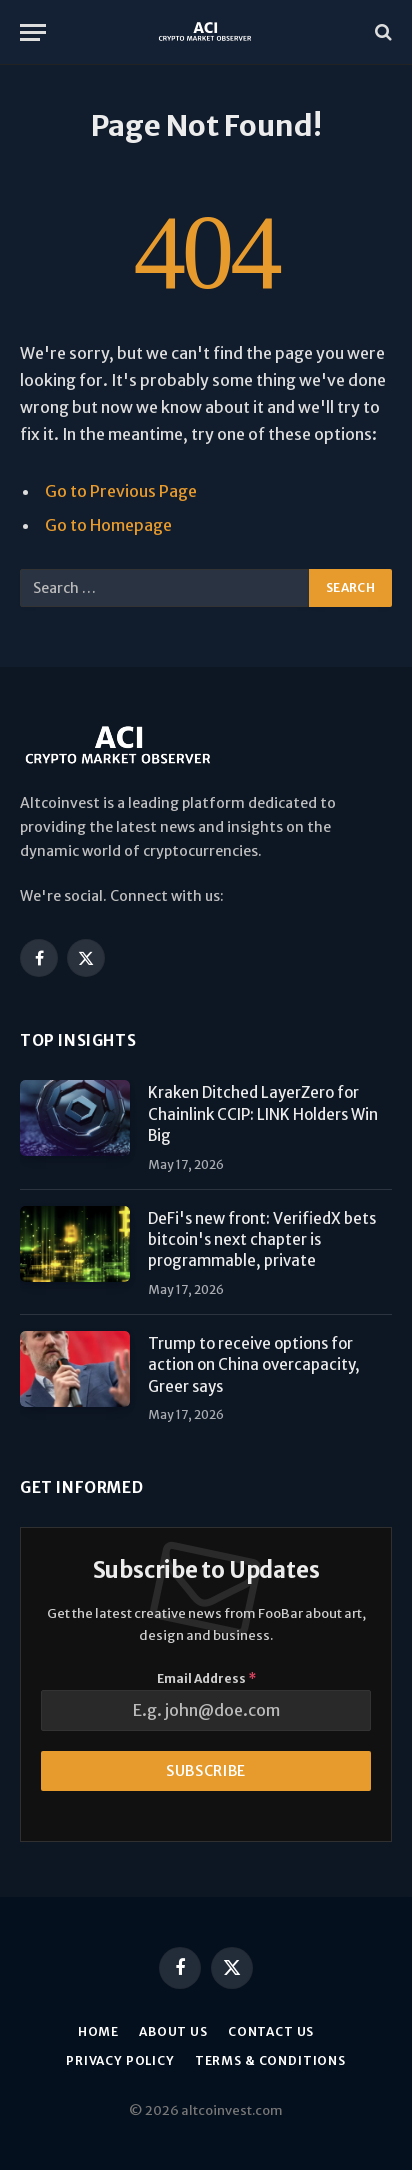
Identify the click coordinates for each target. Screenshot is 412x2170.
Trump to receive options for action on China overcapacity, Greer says (254, 1365)
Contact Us (271, 2031)
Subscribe (206, 1771)
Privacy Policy (120, 2060)
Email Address (206, 1678)
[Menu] (33, 32)
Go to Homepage (108, 525)
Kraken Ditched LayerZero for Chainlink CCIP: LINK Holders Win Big (263, 1114)
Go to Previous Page (121, 491)
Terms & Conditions (270, 2060)
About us (173, 2031)
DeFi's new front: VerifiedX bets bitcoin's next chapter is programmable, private (262, 1240)
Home (98, 2031)
